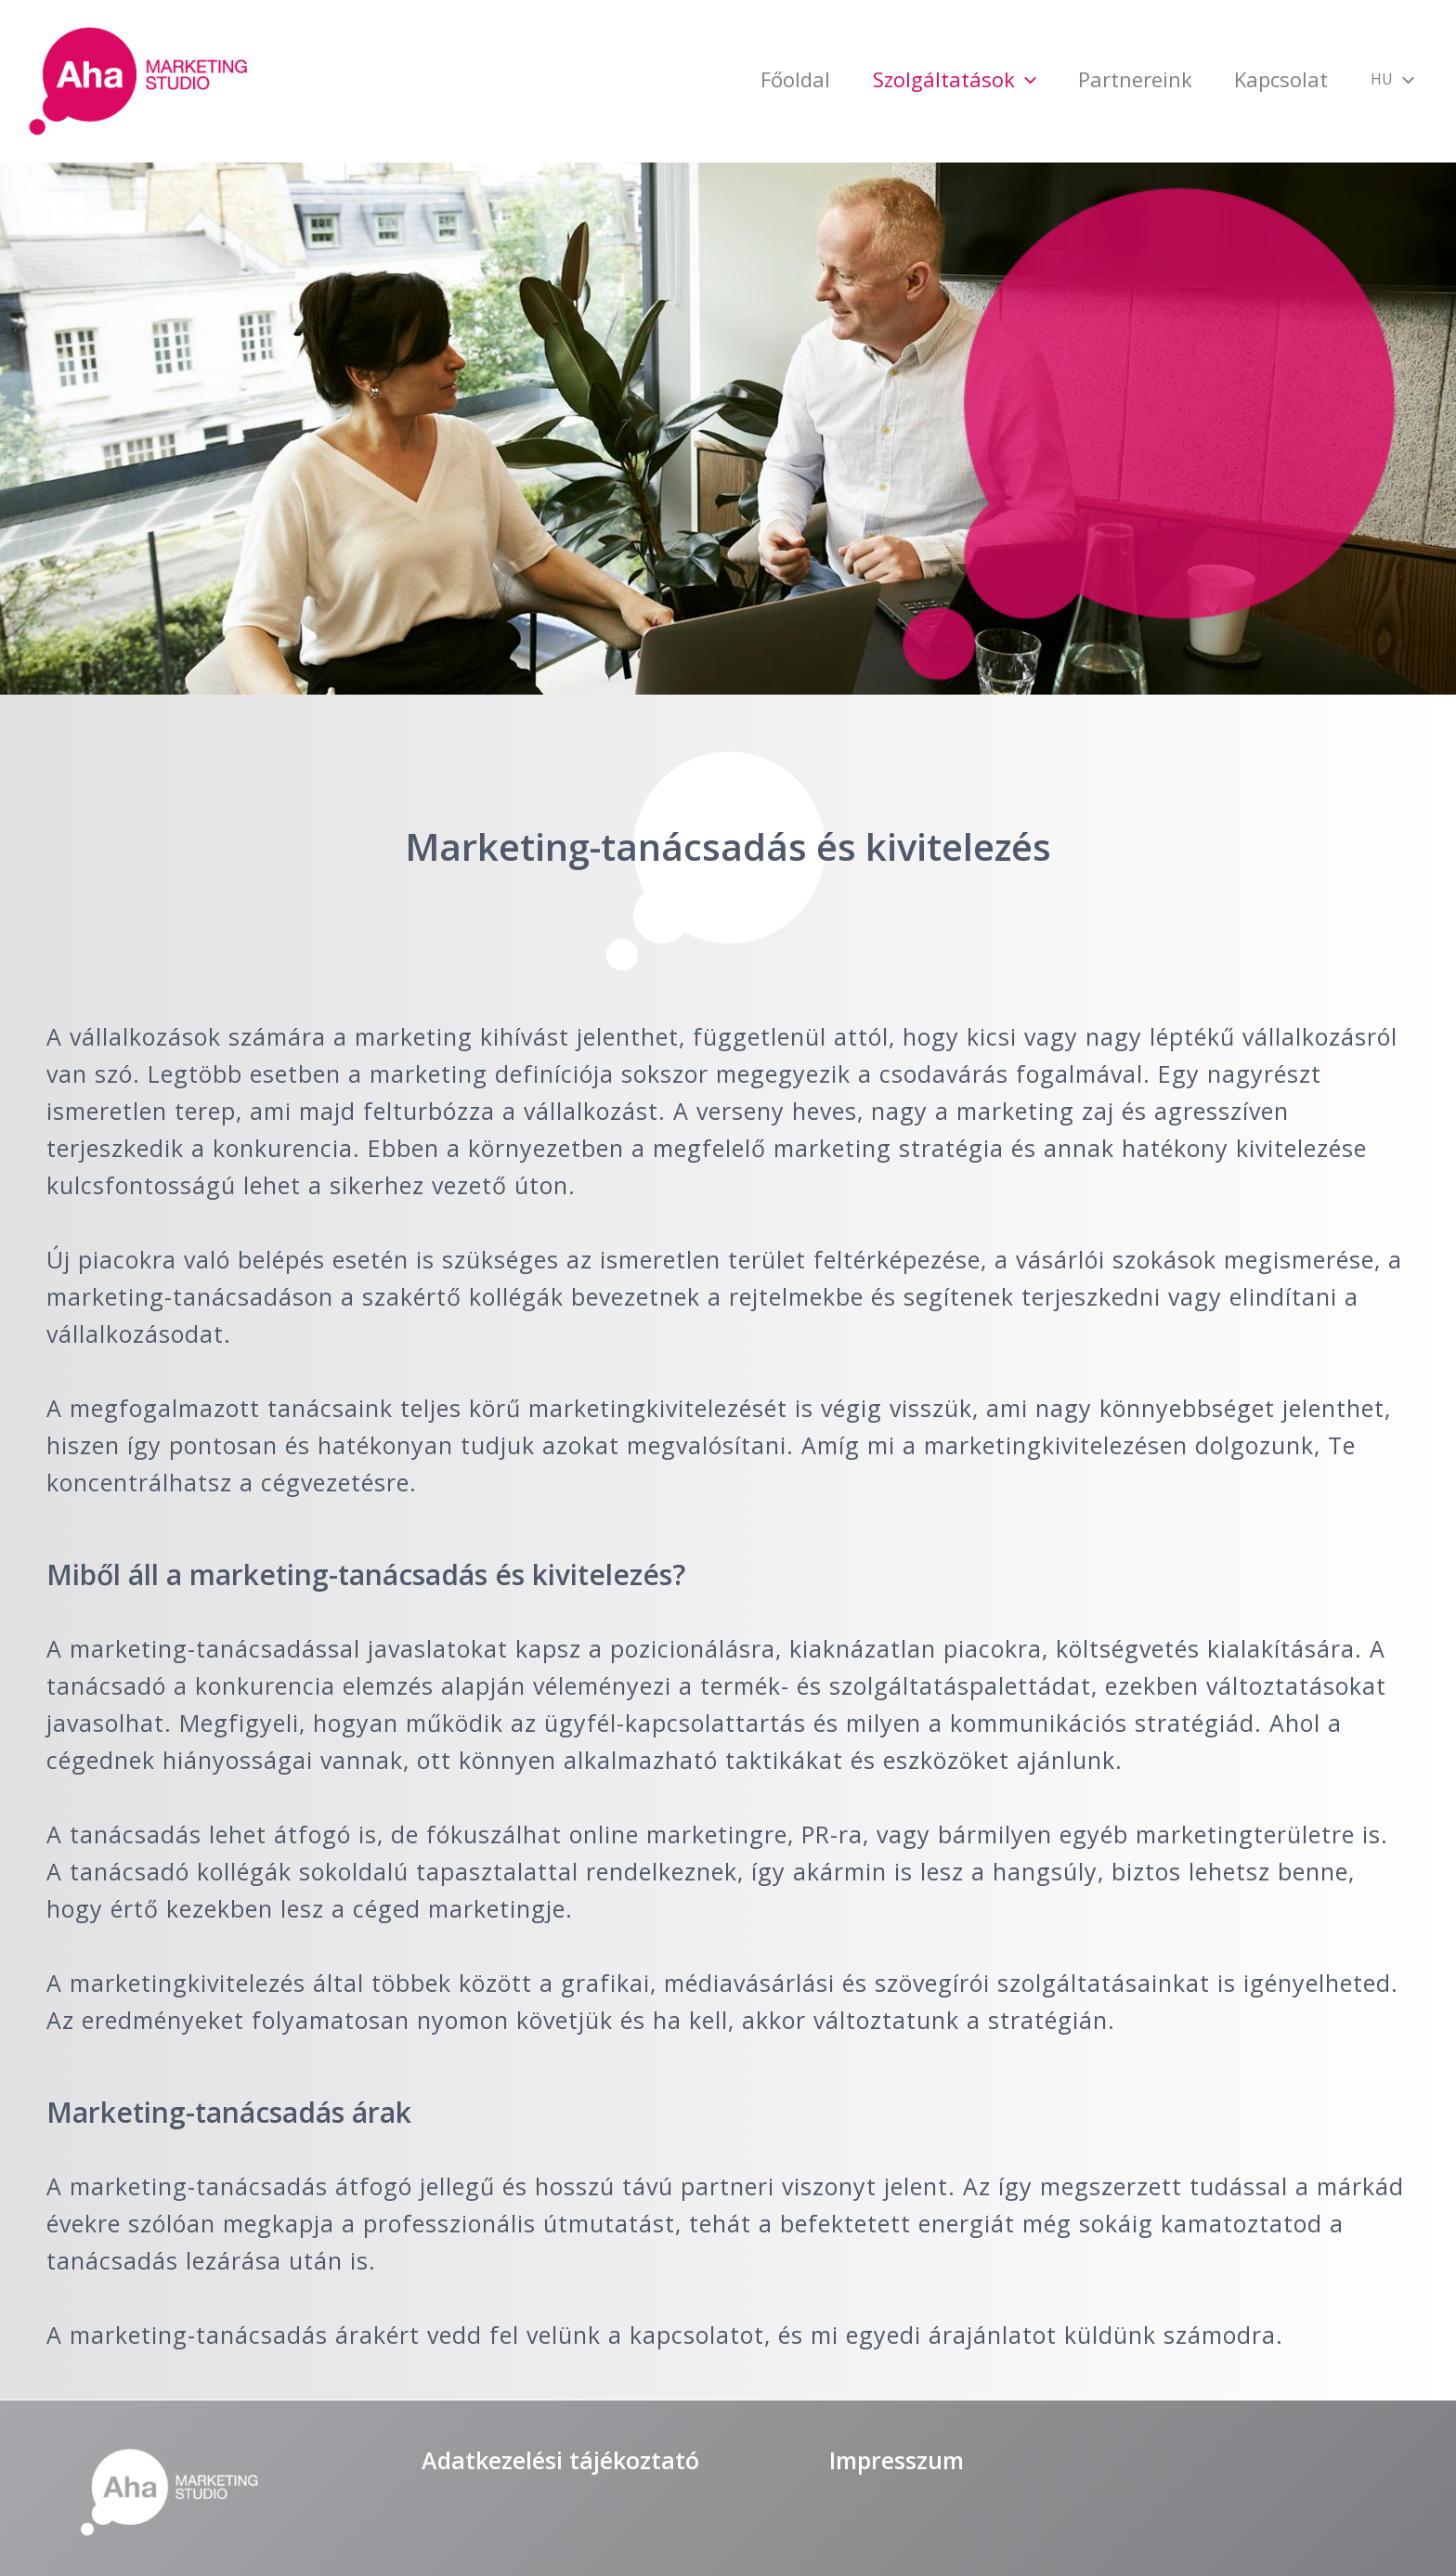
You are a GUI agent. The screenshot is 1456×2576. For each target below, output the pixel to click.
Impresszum (896, 2460)
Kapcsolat (1233, 79)
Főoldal (673, 79)
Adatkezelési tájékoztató (560, 2460)
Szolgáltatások (857, 79)
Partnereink (1063, 79)
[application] (928, 79)
